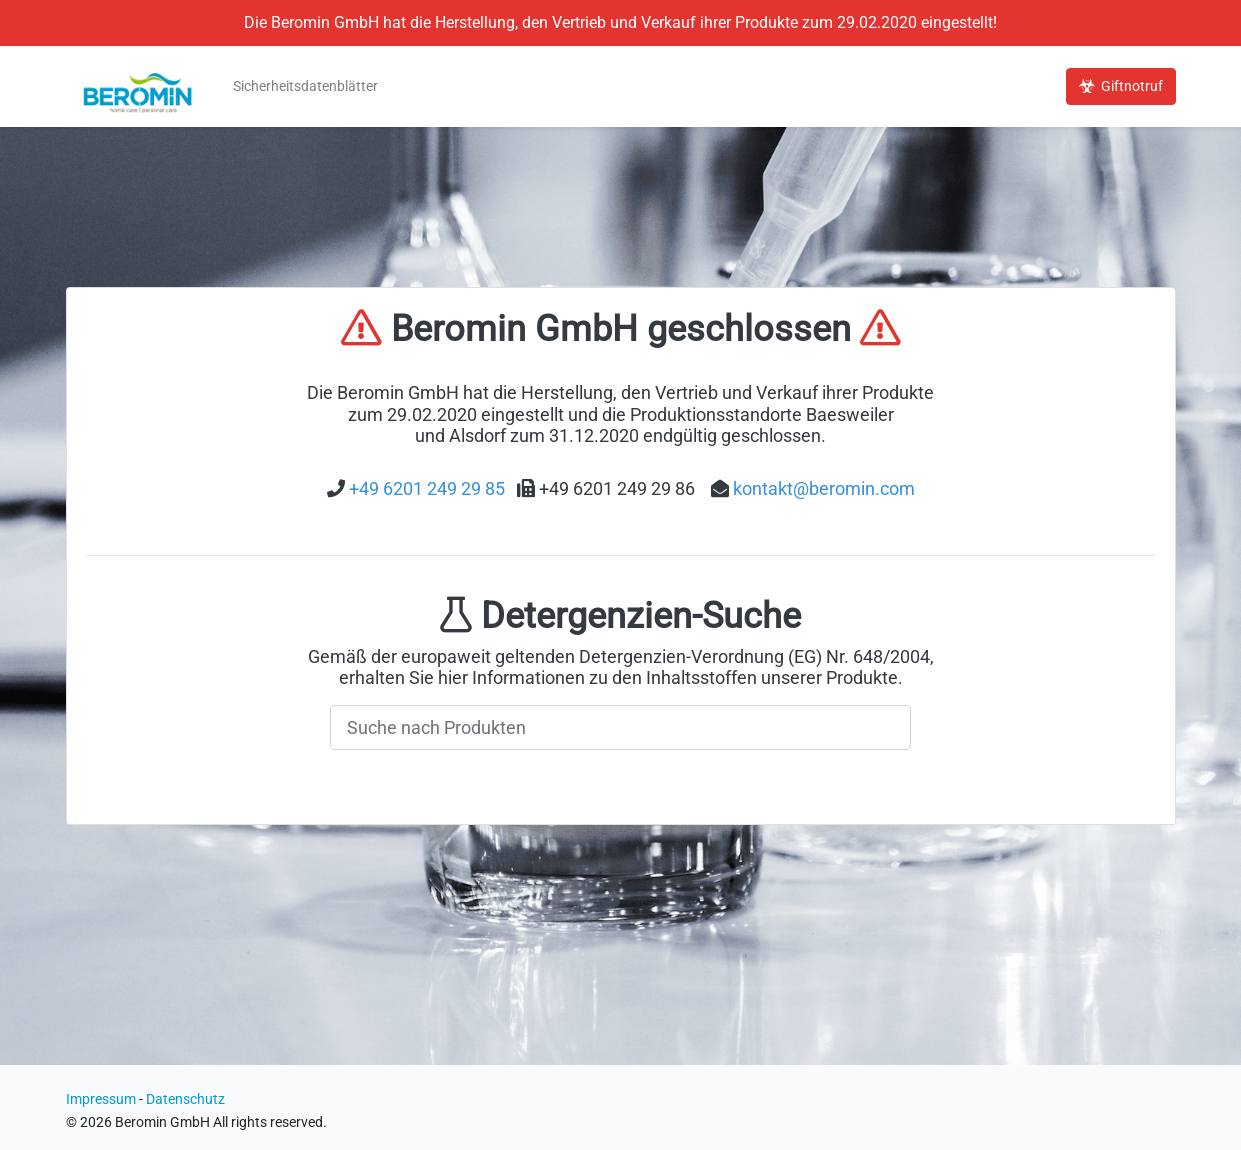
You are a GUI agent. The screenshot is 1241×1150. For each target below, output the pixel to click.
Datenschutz (185, 1099)
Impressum (101, 1099)
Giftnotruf (1121, 86)
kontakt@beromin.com (824, 488)
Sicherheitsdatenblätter (305, 86)
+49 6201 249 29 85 (427, 488)
